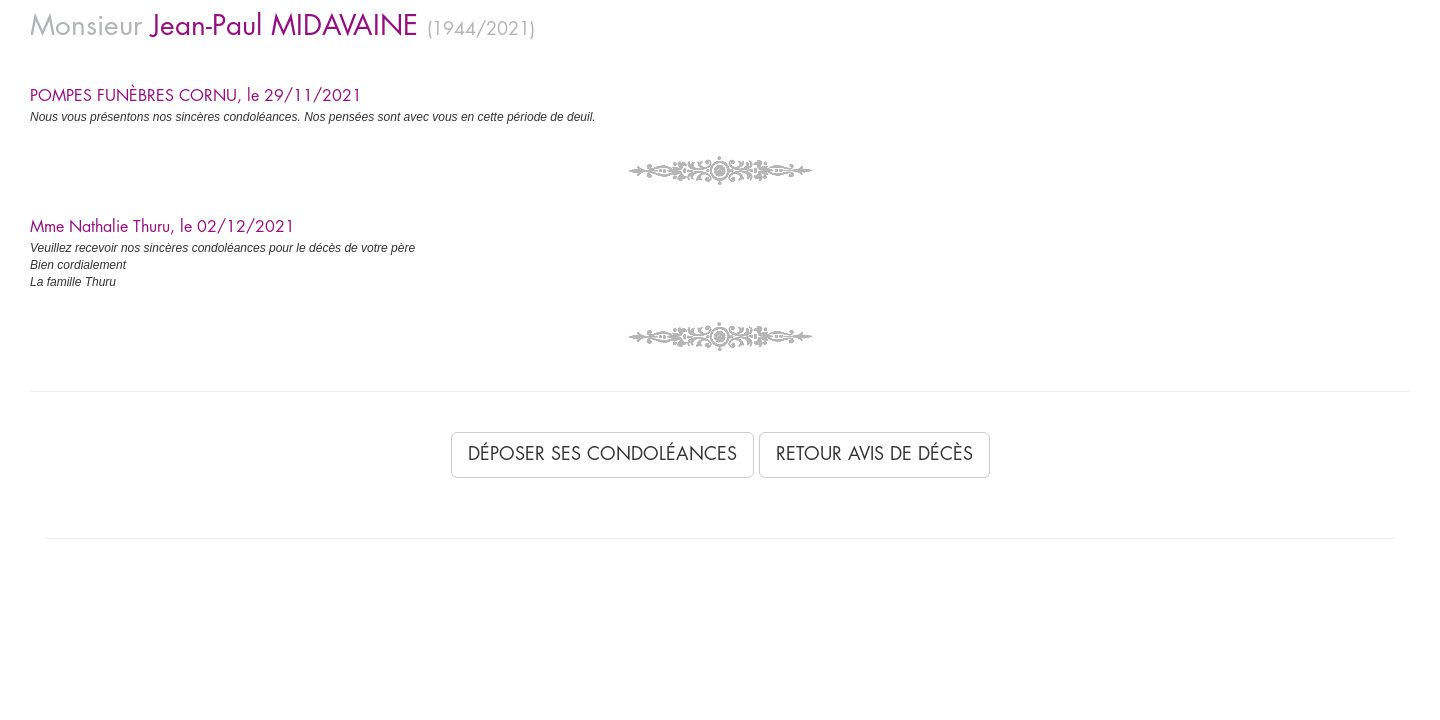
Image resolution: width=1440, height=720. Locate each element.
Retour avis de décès (874, 454)
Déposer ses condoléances (602, 454)
